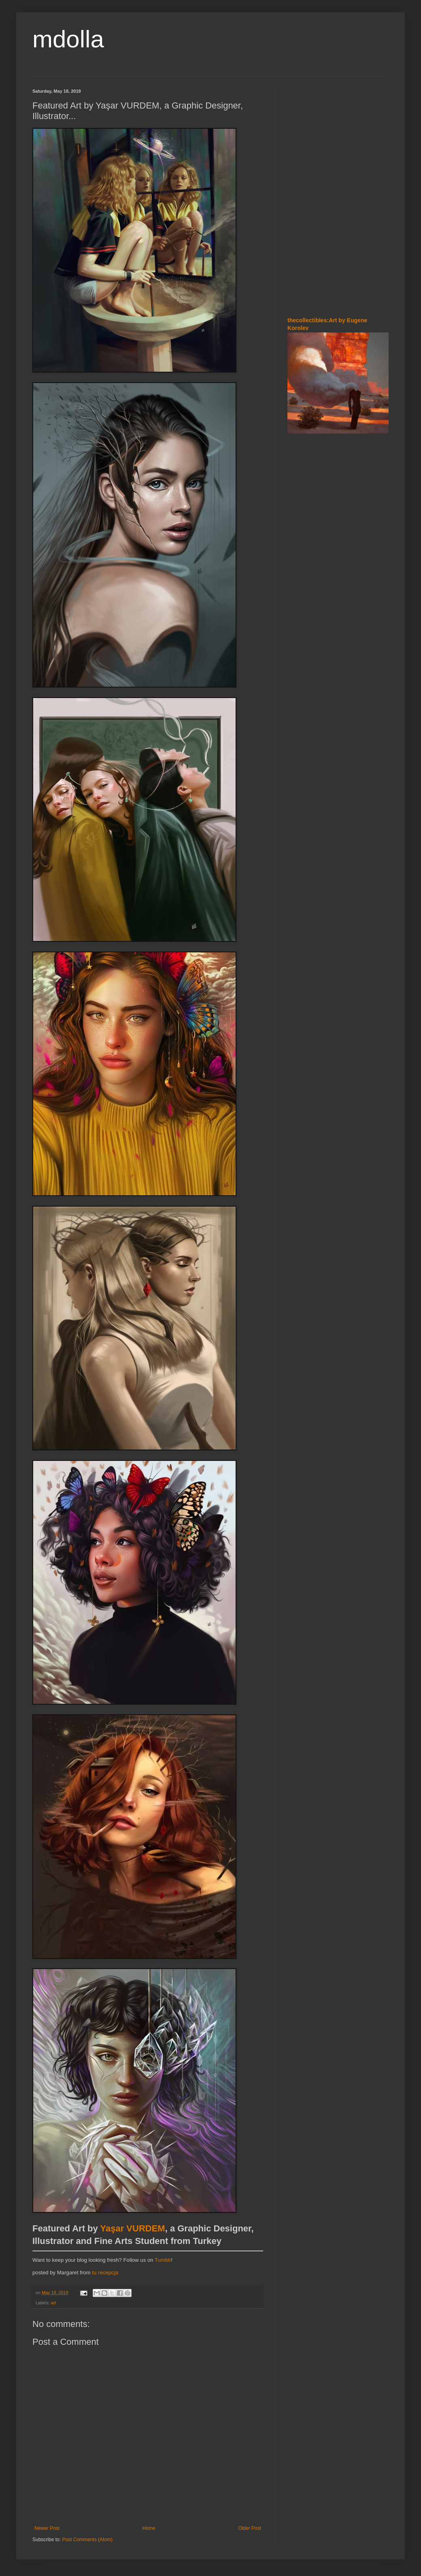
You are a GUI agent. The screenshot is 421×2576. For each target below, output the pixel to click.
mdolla (68, 39)
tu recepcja (105, 2272)
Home (148, 2528)
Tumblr (163, 2260)
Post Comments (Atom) (87, 2539)
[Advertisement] (338, 250)
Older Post (249, 2528)
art (53, 2302)
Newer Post (47, 2528)
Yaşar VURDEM (132, 2228)
